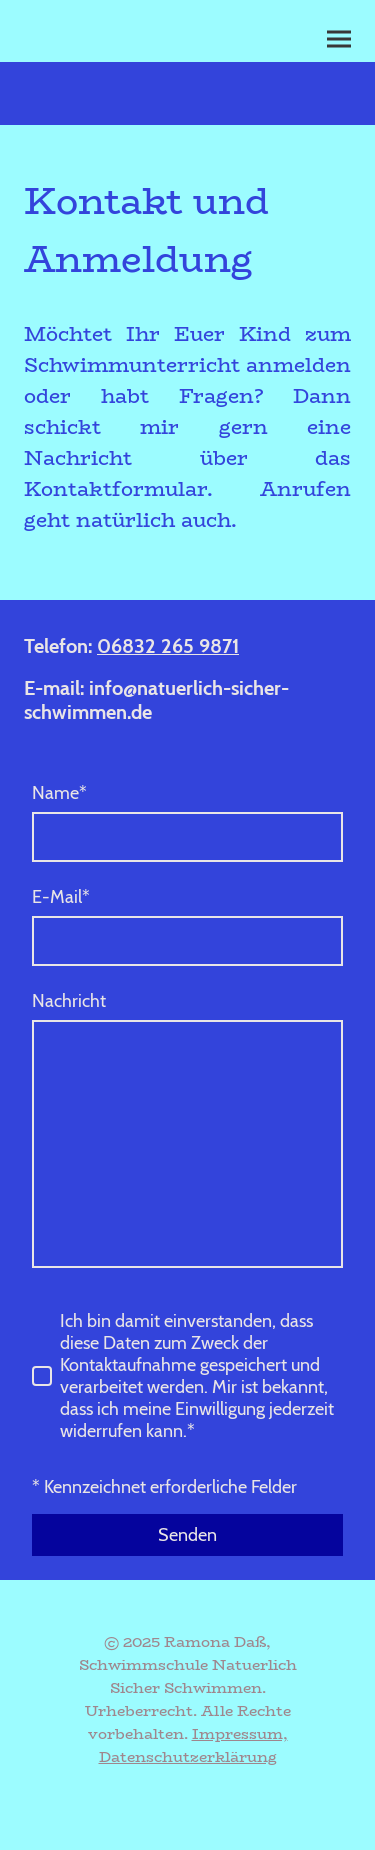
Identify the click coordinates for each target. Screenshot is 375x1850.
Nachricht (69, 1001)
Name (59, 793)
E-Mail (61, 897)
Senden (187, 1535)
